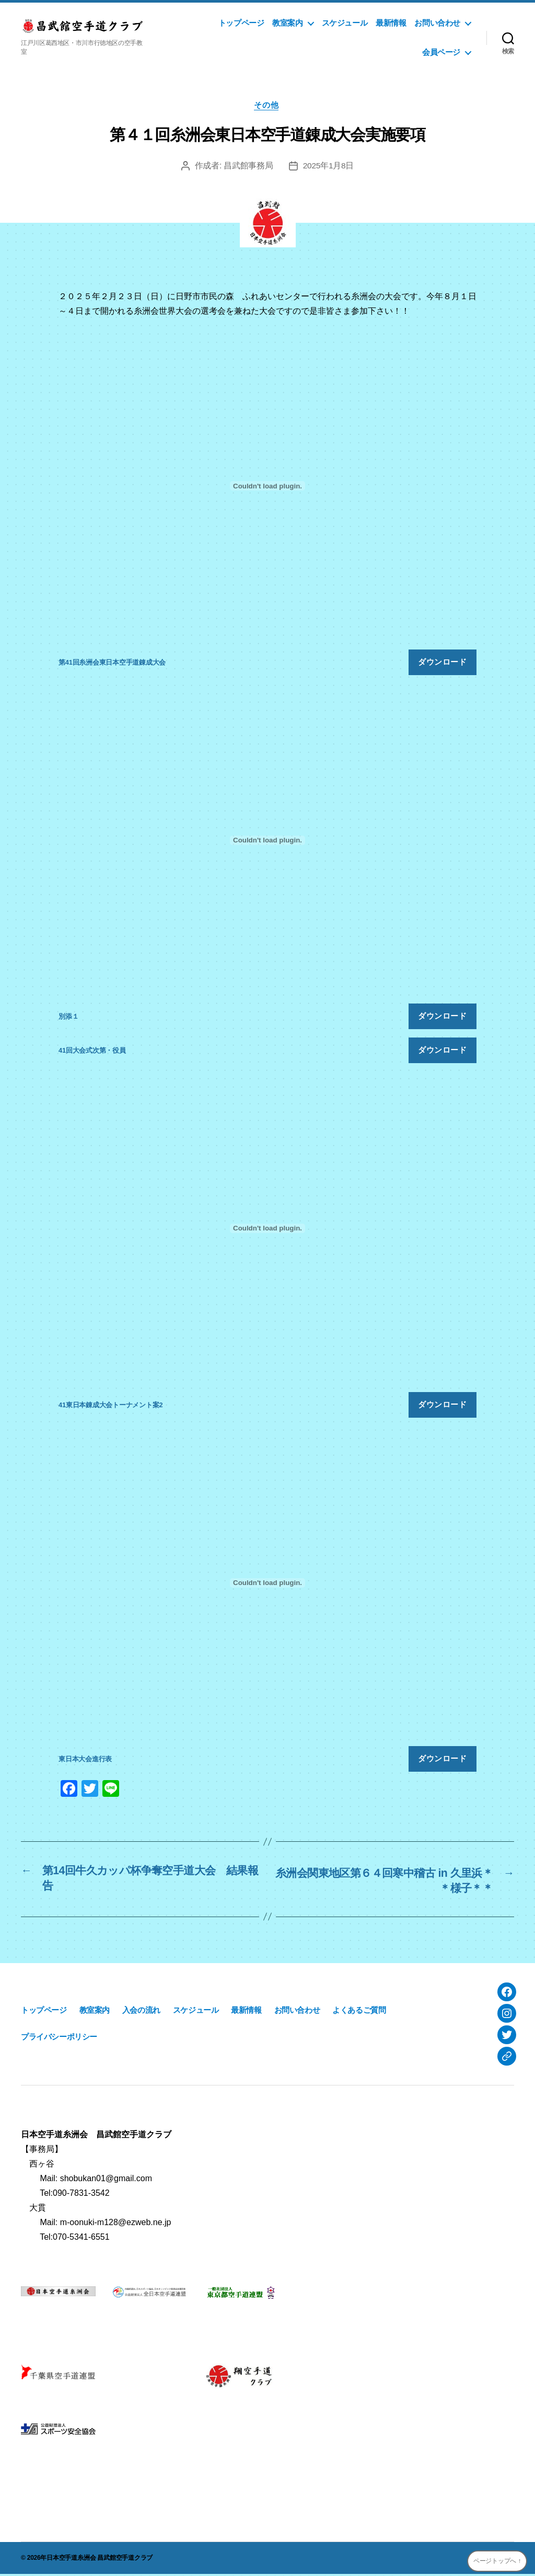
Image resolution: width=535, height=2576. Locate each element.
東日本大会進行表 (85, 1760)
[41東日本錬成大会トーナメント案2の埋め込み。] (267, 1230)
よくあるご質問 (359, 2012)
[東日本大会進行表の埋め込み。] (267, 1584)
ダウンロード (442, 663)
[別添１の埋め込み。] (267, 841)
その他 (267, 105)
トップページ (241, 22)
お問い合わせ (437, 22)
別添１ (68, 1018)
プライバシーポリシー (59, 2038)
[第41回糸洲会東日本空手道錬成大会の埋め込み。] (267, 487)
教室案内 (287, 22)
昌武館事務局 (248, 167)
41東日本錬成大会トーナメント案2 (110, 1406)
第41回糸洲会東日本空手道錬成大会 (112, 663)
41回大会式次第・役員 (92, 1052)
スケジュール (345, 22)
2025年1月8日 (328, 167)
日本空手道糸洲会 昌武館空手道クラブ (99, 2559)
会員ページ (441, 52)
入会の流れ (141, 2012)
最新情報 (391, 22)
